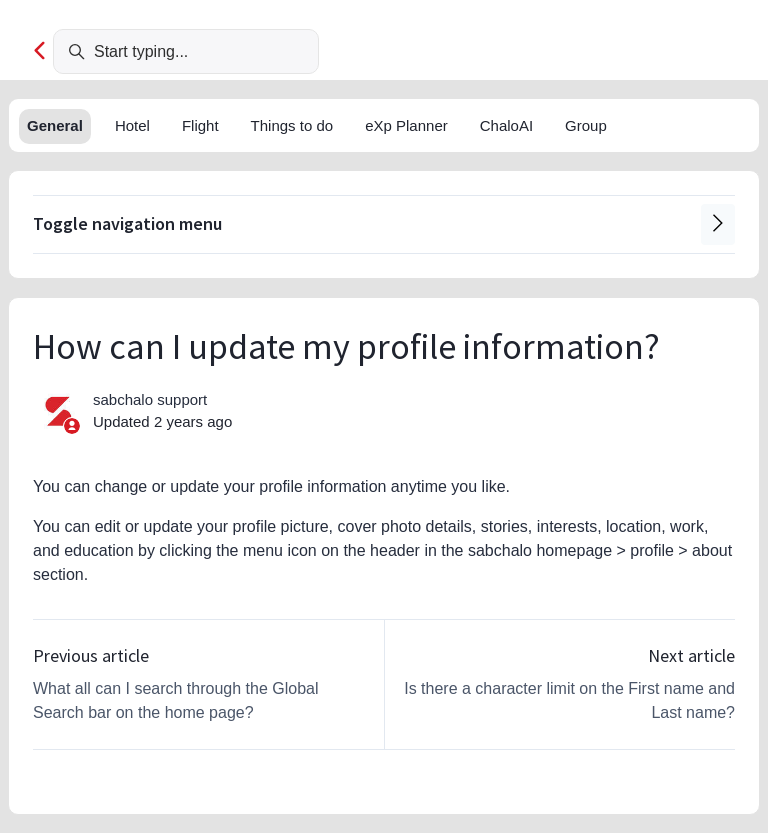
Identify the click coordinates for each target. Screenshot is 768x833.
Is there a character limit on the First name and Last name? (569, 700)
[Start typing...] (186, 51)
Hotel (132, 125)
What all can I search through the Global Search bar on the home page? (176, 700)
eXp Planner (406, 125)
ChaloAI (506, 125)
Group (586, 125)
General (55, 125)
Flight (200, 125)
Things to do (292, 125)
